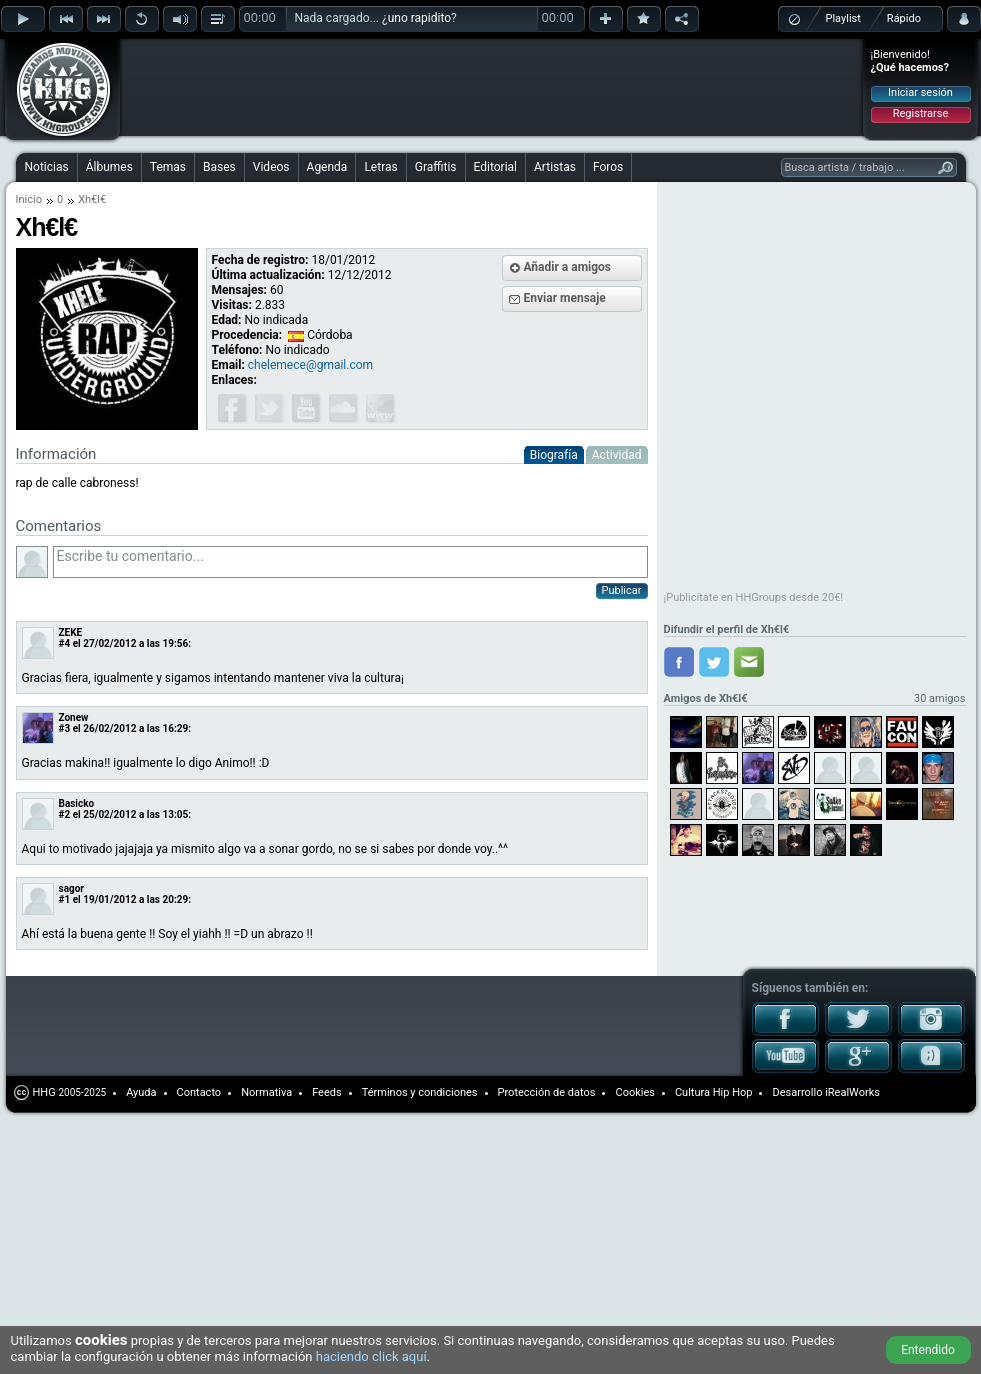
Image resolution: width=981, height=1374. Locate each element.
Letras (380, 167)
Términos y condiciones (420, 1092)
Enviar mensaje (565, 298)
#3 (65, 728)
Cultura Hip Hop (714, 1092)
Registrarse (920, 113)
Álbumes (109, 167)
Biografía (554, 455)
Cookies (634, 1092)
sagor (72, 888)
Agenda (327, 167)
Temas (168, 167)
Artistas (555, 167)
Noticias (47, 167)
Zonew (74, 717)
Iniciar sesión (920, 92)
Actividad (617, 455)
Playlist (843, 18)
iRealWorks (852, 1092)
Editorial (495, 167)
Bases (219, 167)
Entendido (928, 1350)
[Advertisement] (262, 72)
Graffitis (436, 167)
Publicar (622, 590)
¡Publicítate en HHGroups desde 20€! (754, 597)
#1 (65, 899)
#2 (65, 814)
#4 (65, 643)
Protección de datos (547, 1092)
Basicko (77, 803)
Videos (271, 167)
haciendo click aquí (371, 1356)
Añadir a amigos (568, 267)
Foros (608, 167)
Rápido (904, 18)
